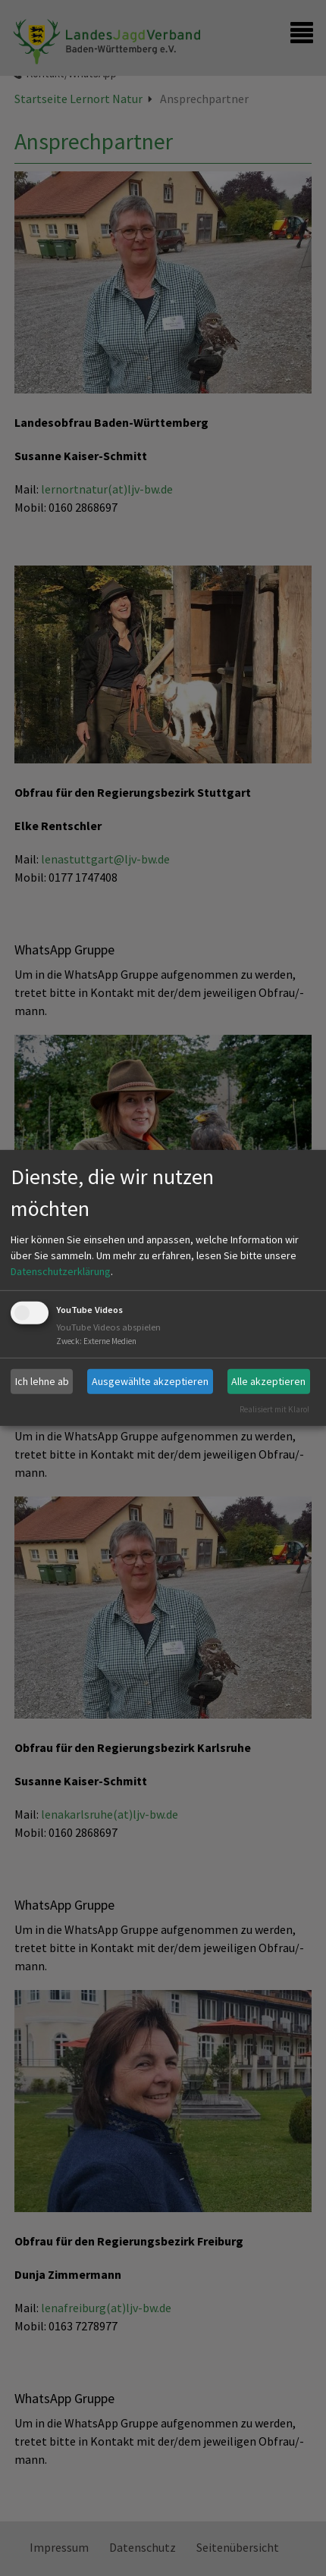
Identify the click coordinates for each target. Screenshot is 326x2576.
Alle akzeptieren (268, 1381)
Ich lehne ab (42, 1381)
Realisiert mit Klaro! (274, 1408)
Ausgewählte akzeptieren (150, 1381)
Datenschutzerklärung (61, 1271)
